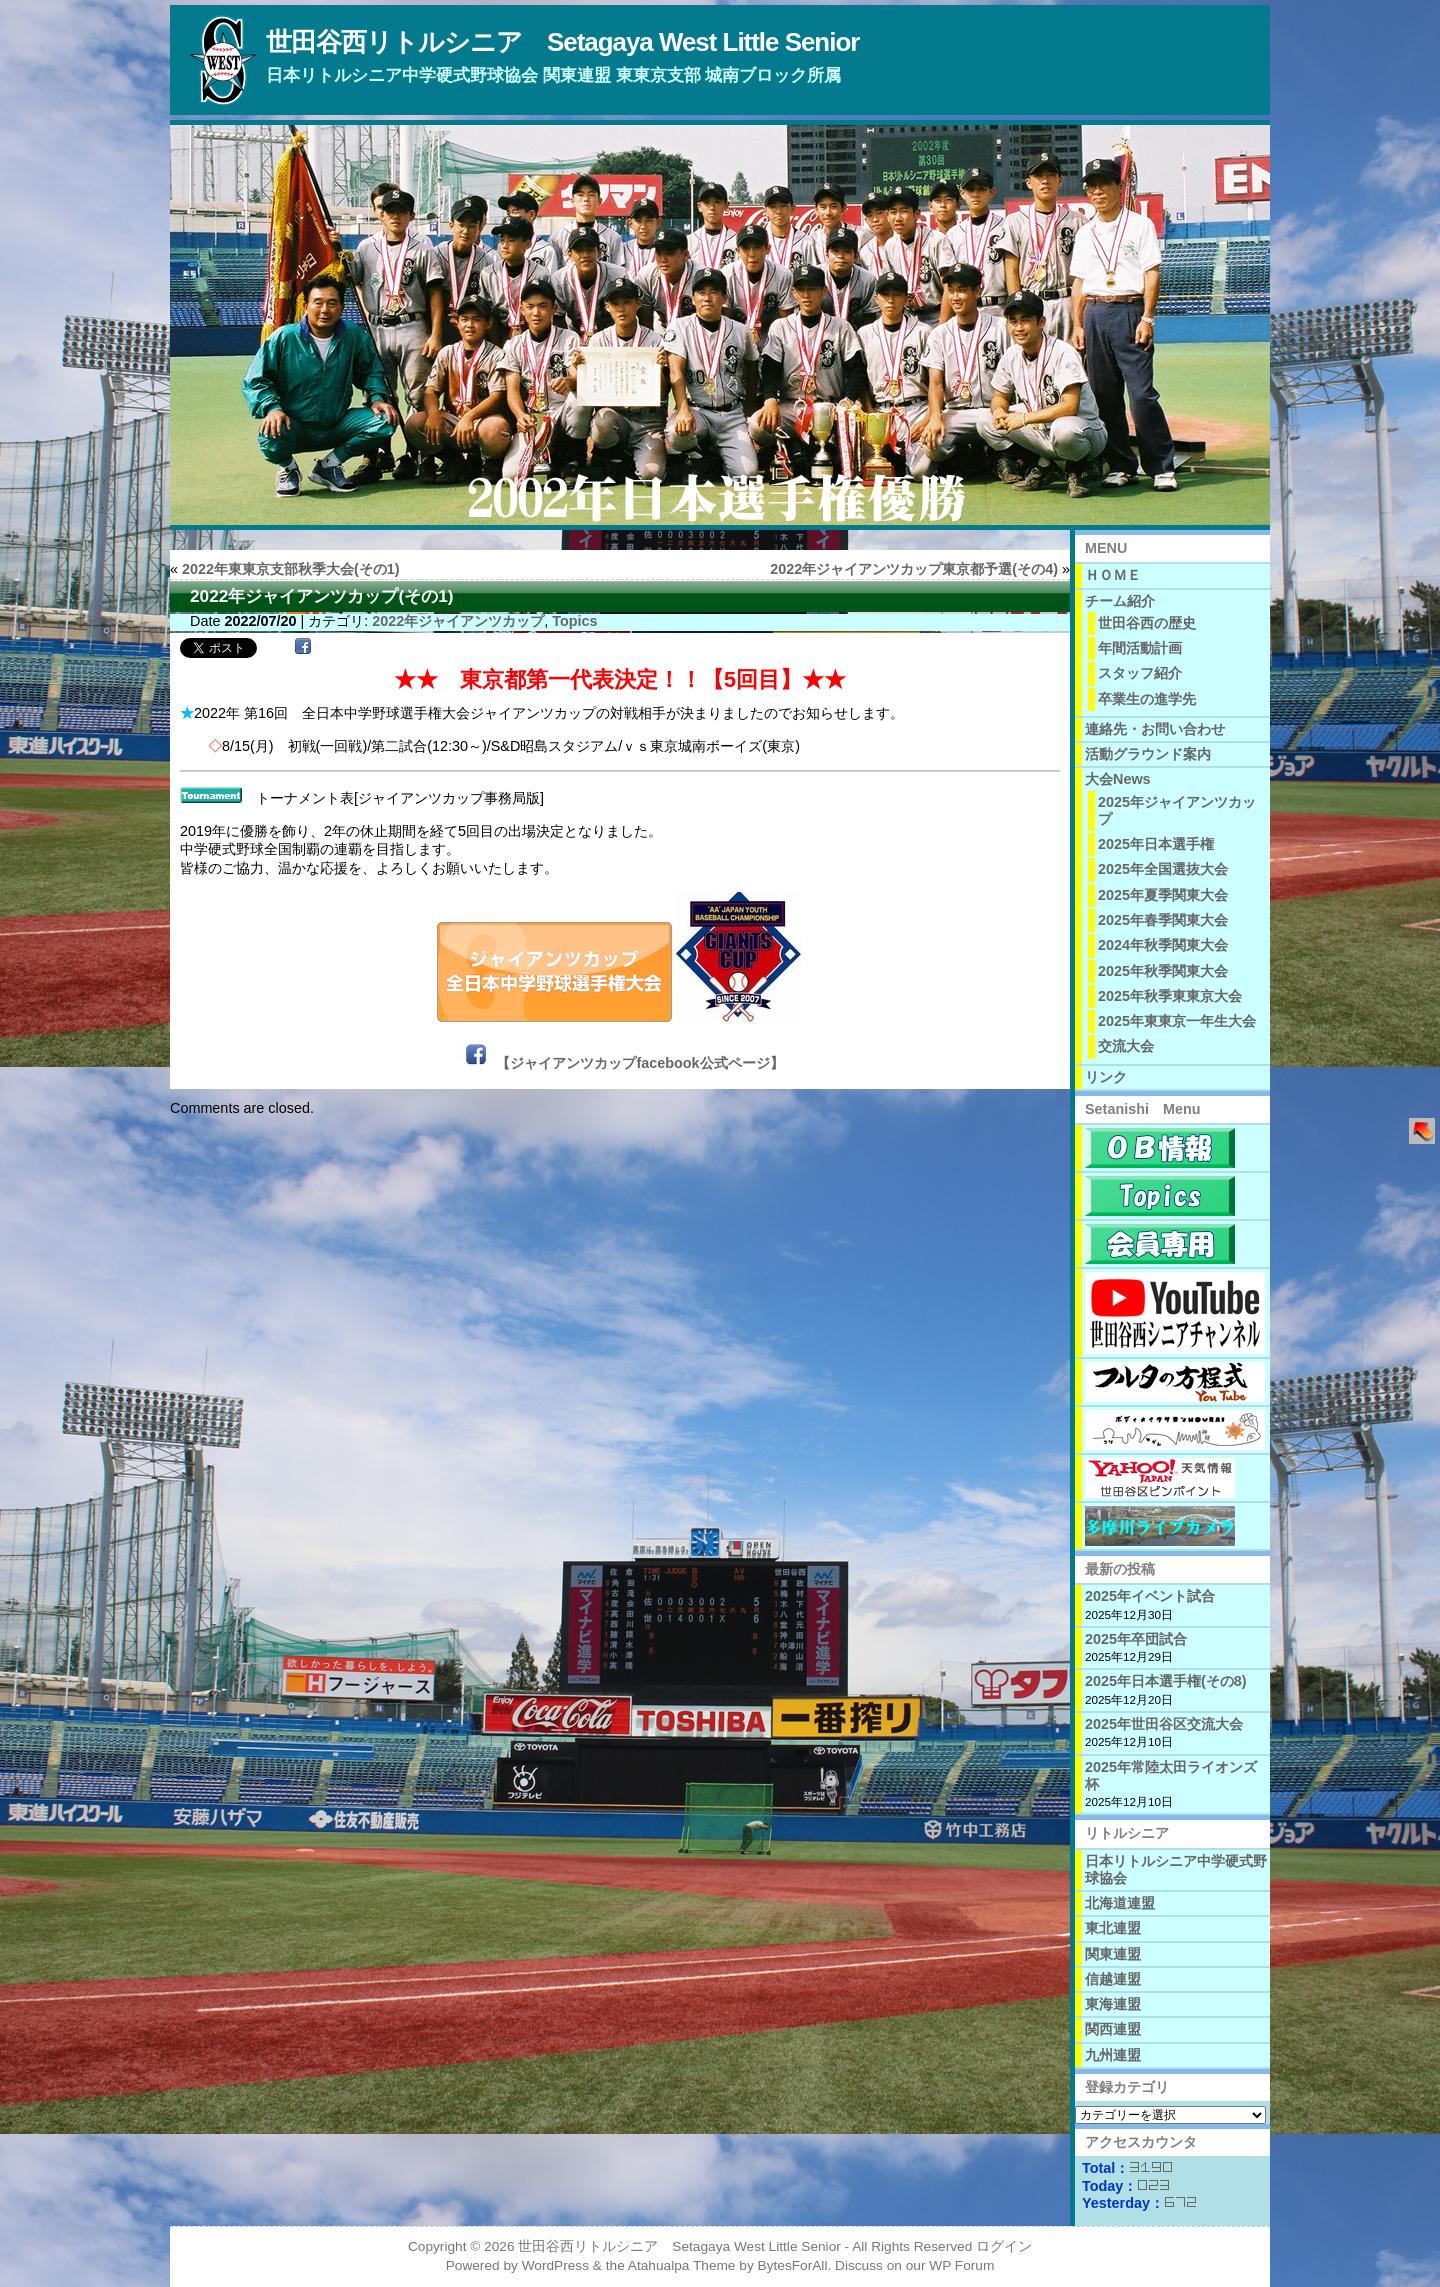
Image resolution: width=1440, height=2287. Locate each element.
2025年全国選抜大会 (1163, 869)
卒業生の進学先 (1147, 699)
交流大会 (1126, 1046)
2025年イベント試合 (1150, 1596)
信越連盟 (1113, 1979)
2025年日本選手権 (1156, 844)
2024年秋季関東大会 (1163, 945)
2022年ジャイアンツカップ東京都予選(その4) (914, 569)
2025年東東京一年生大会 (1177, 1021)
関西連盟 (1113, 2029)
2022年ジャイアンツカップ (458, 621)
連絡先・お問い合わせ (1155, 729)
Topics (574, 621)
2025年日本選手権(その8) (1166, 1681)
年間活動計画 (1140, 648)
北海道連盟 (1120, 1903)
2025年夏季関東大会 (1163, 895)
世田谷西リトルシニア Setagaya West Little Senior (562, 42)
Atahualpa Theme (682, 2265)
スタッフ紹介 (1140, 673)
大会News (1118, 779)
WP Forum (961, 2265)
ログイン (1004, 2246)
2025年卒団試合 (1136, 1639)
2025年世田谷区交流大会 (1164, 1724)
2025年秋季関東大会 (1163, 971)
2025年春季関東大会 (1163, 920)
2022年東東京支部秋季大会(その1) (291, 569)
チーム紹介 (1120, 601)
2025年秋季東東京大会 (1170, 996)
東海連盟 (1113, 2004)
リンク (1106, 1077)
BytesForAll (793, 2265)
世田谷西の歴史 (1147, 623)
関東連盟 (1113, 1954)
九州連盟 (1113, 2055)
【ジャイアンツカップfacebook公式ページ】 (639, 1063)
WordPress (555, 2265)
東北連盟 (1113, 1928)
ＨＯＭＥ (1113, 575)
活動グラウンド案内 (1148, 754)
